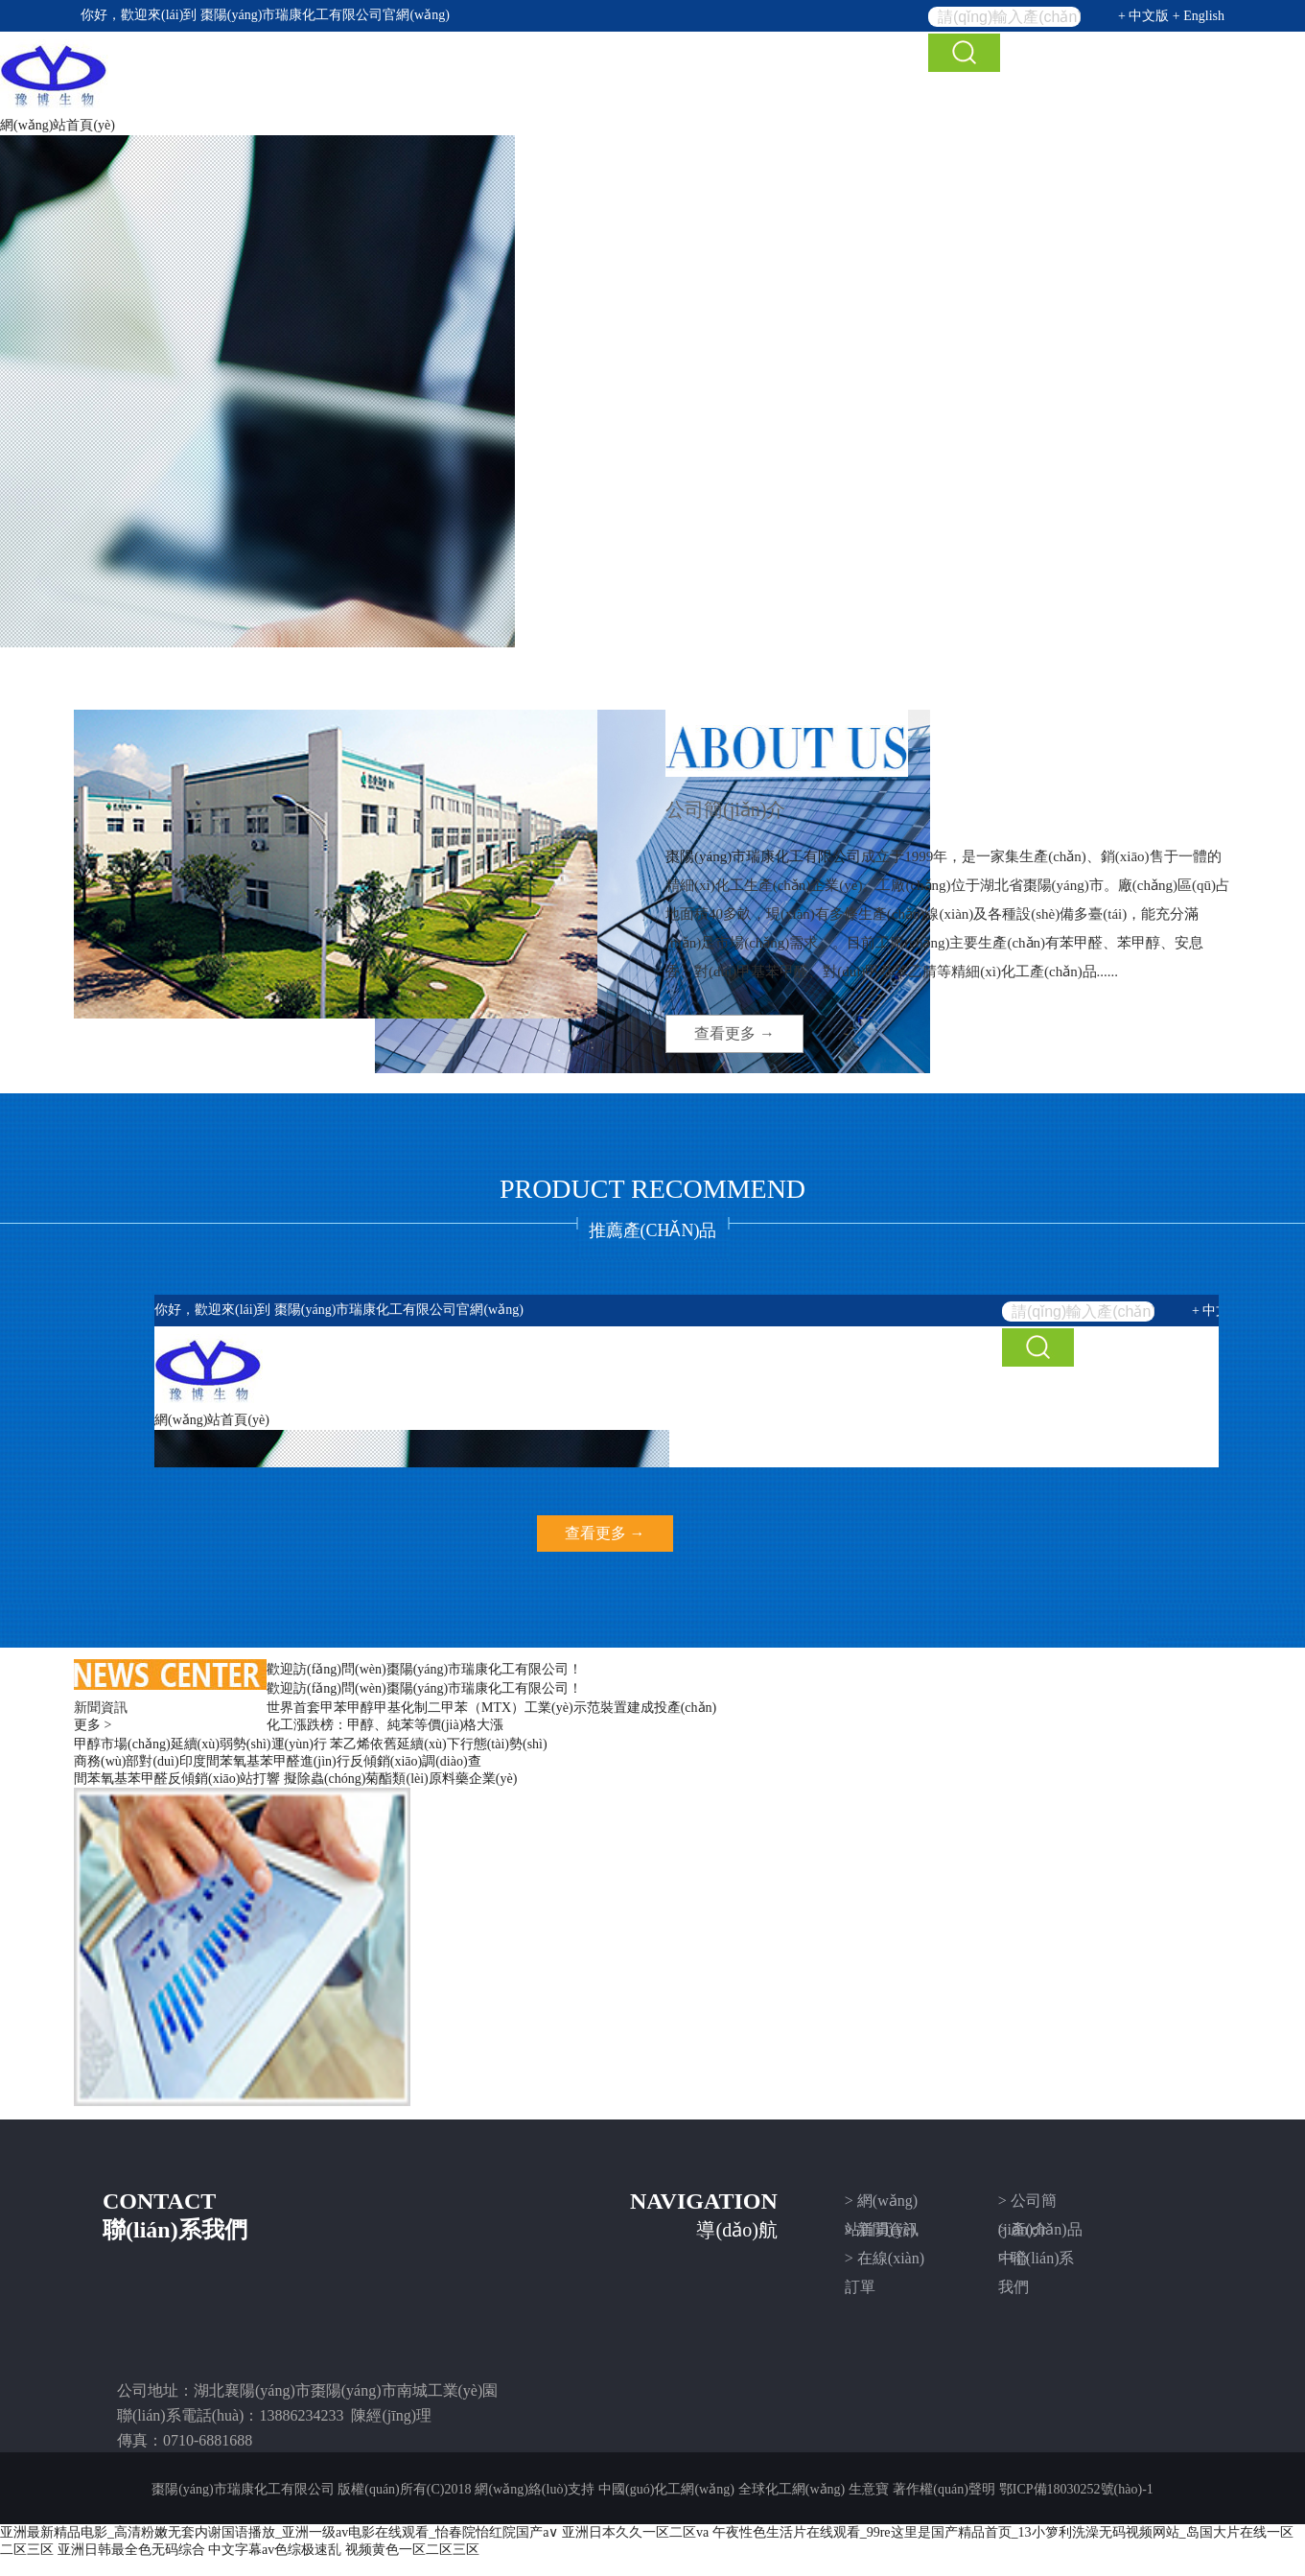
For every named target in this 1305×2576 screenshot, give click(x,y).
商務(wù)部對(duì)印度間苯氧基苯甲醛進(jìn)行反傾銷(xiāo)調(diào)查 (277, 1761)
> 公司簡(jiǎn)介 (1027, 2203)
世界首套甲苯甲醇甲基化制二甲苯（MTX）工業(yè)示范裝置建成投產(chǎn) (491, 1707)
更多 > (92, 1725)
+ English (1198, 16)
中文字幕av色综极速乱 (274, 2549)
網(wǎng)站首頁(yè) (57, 125)
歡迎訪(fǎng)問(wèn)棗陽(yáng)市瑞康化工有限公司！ (424, 1688)
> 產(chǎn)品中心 (1040, 2232)
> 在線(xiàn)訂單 (884, 2261)
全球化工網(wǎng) (791, 2489)
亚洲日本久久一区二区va (635, 2532)
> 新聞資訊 (882, 2229)
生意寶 (869, 2489)
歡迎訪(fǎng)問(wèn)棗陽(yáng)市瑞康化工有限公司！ (424, 1669)
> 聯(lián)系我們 (1036, 2261)
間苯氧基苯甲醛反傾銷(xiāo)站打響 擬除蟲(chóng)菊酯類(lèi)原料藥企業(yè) (295, 1778)
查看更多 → (734, 1033)
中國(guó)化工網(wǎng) (666, 2489)
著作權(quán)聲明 (944, 2489)
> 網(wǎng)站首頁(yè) (881, 2203)
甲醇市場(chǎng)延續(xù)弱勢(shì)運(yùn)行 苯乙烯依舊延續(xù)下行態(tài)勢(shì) (311, 1744)
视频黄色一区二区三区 (412, 2549)
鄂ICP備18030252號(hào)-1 (1076, 2489)
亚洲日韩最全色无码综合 (131, 2549)
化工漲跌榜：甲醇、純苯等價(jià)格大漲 (385, 1725)
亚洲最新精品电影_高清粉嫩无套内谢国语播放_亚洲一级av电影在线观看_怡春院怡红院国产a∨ (279, 2532)
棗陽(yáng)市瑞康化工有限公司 (292, 15)
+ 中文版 (1143, 16)
